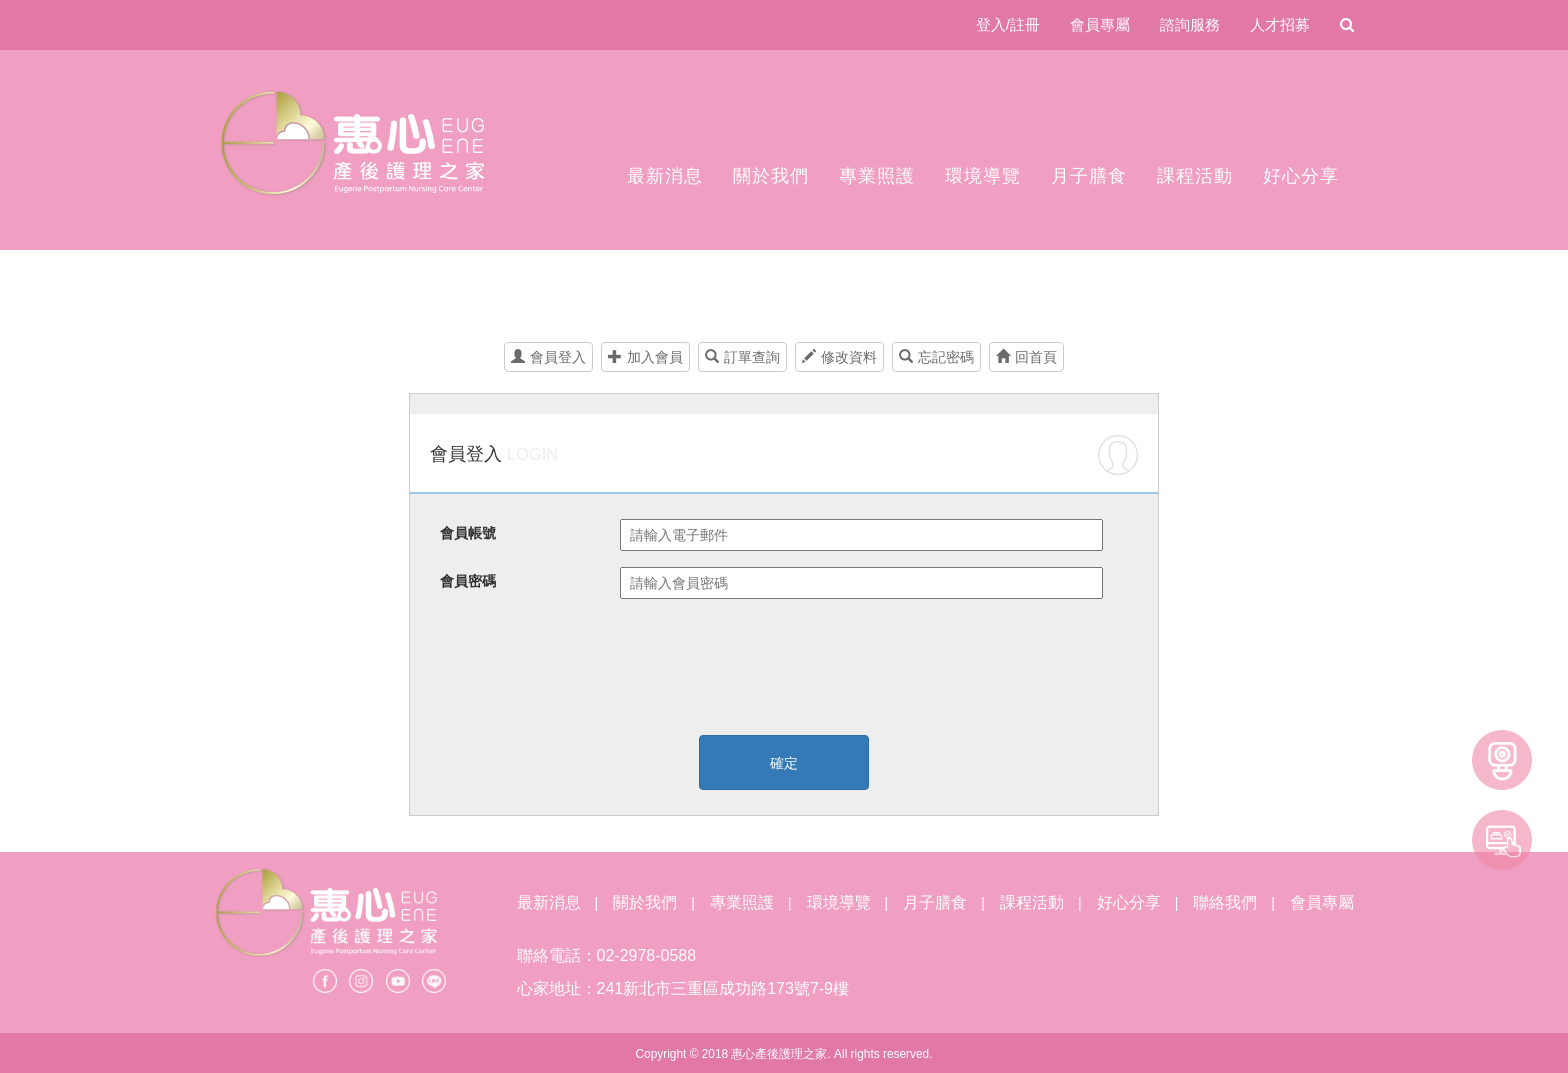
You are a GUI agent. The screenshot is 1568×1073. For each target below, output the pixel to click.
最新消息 (665, 176)
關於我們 (771, 176)
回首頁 (1026, 357)
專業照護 (877, 176)
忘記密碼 (936, 357)
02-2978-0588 (647, 955)
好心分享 (1301, 176)
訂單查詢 (742, 357)
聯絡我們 (1225, 902)
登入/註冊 (1008, 24)
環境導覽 (983, 176)
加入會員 (645, 357)
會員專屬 (1100, 24)
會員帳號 (468, 533)
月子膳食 (1089, 176)
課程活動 (1195, 176)
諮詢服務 (1190, 24)
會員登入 (548, 357)
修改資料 (839, 357)
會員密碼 (468, 581)
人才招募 (1280, 24)
